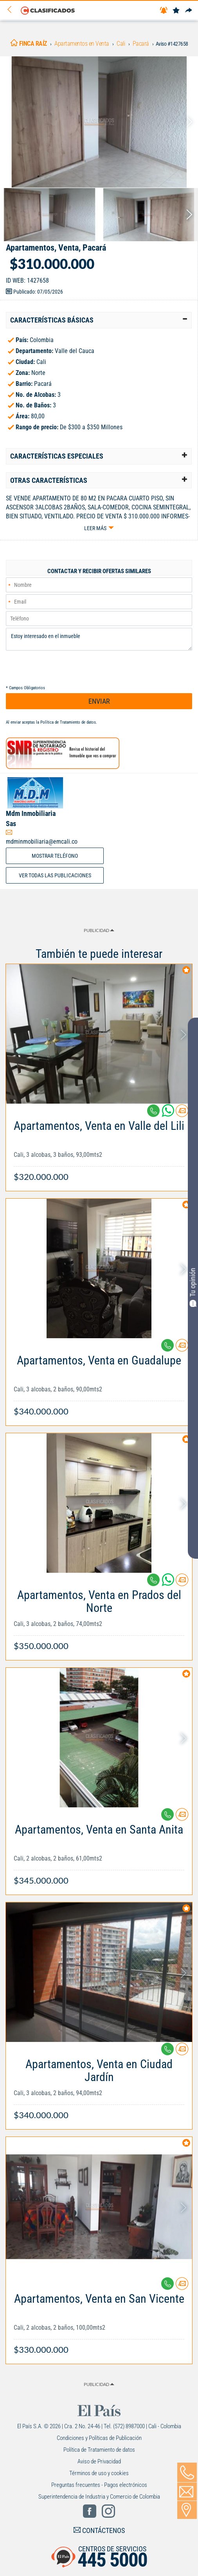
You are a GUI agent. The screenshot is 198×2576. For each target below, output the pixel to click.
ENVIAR (99, 701)
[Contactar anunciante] (182, 1114)
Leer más (95, 528)
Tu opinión (193, 1287)
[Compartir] (188, 11)
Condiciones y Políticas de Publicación (99, 2438)
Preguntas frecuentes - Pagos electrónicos (99, 2484)
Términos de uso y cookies (99, 2473)
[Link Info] (99, 1147)
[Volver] (12, 10)
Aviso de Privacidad (99, 2461)
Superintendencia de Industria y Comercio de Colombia (99, 2496)
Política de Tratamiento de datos (68, 722)
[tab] (99, 320)
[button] (98, 320)
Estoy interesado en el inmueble (99, 639)
